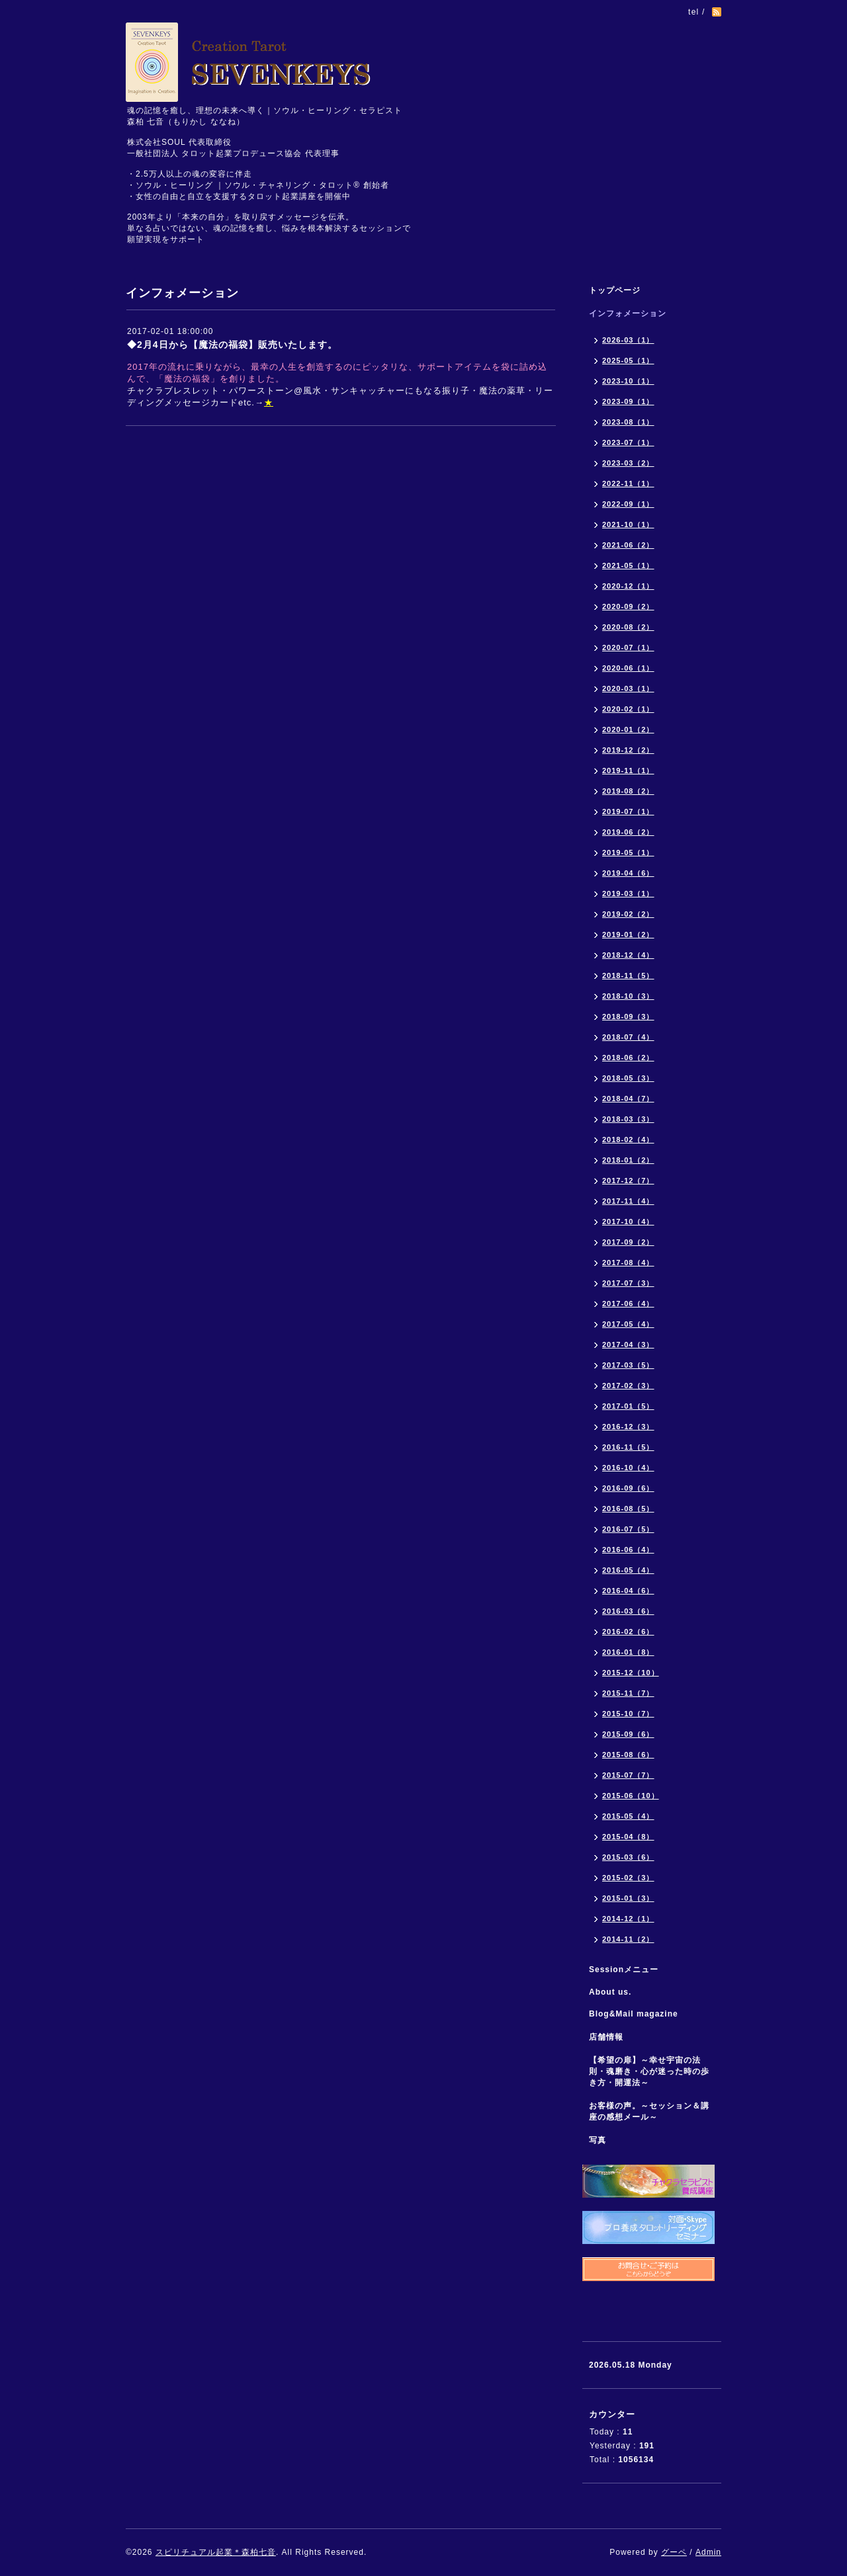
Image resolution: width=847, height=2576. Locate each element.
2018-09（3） (628, 1016)
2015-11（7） (628, 1693)
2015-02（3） (628, 1878)
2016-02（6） (628, 1632)
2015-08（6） (628, 1755)
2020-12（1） (628, 586)
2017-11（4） (628, 1201)
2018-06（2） (628, 1057)
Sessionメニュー (623, 1969)
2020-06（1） (628, 668)
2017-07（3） (628, 1283)
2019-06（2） (628, 832)
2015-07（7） (628, 1775)
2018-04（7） (628, 1098)
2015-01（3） (628, 1898)
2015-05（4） (628, 1816)
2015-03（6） (628, 1857)
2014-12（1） (628, 1919)
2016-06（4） (628, 1550)
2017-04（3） (628, 1345)
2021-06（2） (628, 545)
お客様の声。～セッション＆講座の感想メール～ (649, 2111)
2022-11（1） (628, 483)
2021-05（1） (628, 565)
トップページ (615, 290)
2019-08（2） (628, 791)
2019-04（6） (628, 873)
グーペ (674, 2552)
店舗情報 (606, 2037)
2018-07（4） (628, 1037)
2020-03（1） (628, 688)
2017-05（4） (628, 1324)
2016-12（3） (628, 1427)
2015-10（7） (628, 1714)
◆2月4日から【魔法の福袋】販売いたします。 (232, 344)
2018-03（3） (628, 1119)
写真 (597, 2140)
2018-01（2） (628, 1160)
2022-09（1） (628, 504)
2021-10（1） (628, 524)
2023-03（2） (628, 463)
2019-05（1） (628, 852)
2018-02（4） (628, 1139)
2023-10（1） (628, 381)
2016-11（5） (628, 1447)
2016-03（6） (628, 1611)
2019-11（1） (628, 770)
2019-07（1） (628, 811)
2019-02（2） (628, 914)
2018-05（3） (628, 1078)
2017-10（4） (628, 1222)
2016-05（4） (628, 1570)
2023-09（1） (628, 401)
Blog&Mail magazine (638, 2013)
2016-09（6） (628, 1488)
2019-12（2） (628, 750)
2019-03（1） (628, 893)
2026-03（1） (628, 340)
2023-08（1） (628, 422)
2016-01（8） (628, 1652)
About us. (610, 1992)
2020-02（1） (628, 709)
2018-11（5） (628, 975)
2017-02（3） (628, 1386)
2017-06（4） (628, 1304)
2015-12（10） (630, 1673)
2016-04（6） (628, 1591)
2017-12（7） (628, 1180)
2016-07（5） (628, 1529)
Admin (708, 2552)
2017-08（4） (628, 1263)
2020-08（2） (628, 627)
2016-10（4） (628, 1468)
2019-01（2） (628, 934)
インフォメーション (627, 313)
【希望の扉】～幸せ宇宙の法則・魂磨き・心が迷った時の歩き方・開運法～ (649, 2071)
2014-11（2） (628, 1939)
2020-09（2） (628, 606)
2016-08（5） (628, 1509)
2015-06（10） (630, 1796)
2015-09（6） (628, 1734)
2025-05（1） (628, 360)
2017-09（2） (628, 1242)
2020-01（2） (628, 729)
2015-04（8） (628, 1837)
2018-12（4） (628, 955)
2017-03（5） (628, 1365)
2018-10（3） (628, 996)
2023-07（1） (628, 442)
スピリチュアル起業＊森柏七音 (216, 2552)
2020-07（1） (628, 647)
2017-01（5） (628, 1406)
